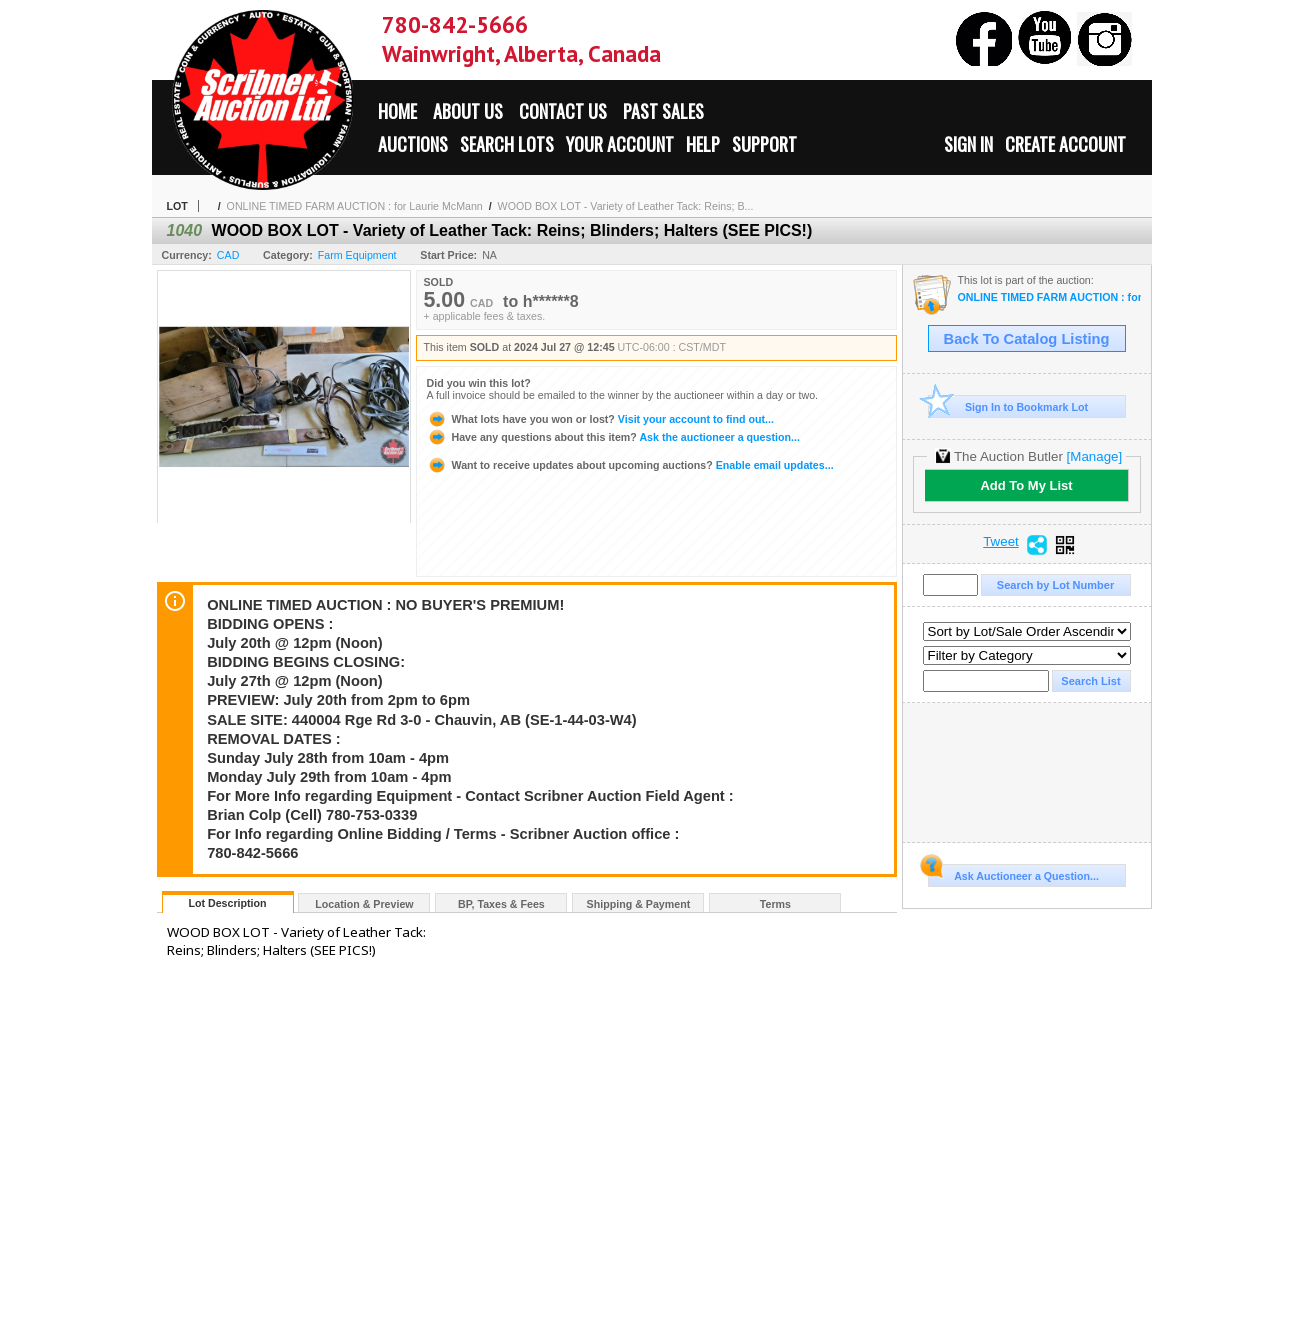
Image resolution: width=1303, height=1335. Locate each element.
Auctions (413, 144)
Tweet (1001, 542)
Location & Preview (364, 904)
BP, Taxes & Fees (501, 904)
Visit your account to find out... (600, 419)
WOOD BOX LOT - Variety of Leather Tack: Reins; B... (626, 206)
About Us (468, 111)
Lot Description (227, 903)
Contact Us (563, 111)
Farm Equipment (357, 255)
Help (703, 144)
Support (764, 144)
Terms (775, 904)
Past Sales (663, 111)
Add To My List (1026, 485)
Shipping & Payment (639, 904)
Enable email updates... (630, 465)
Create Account (1065, 144)
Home (397, 111)
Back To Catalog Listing (1027, 339)
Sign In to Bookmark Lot (1008, 406)
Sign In (968, 144)
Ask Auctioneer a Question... (1013, 873)
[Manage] (1094, 456)
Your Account (620, 144)
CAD (228, 255)
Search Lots (507, 144)
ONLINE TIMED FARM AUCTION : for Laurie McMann (355, 206)
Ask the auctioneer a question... (613, 437)
